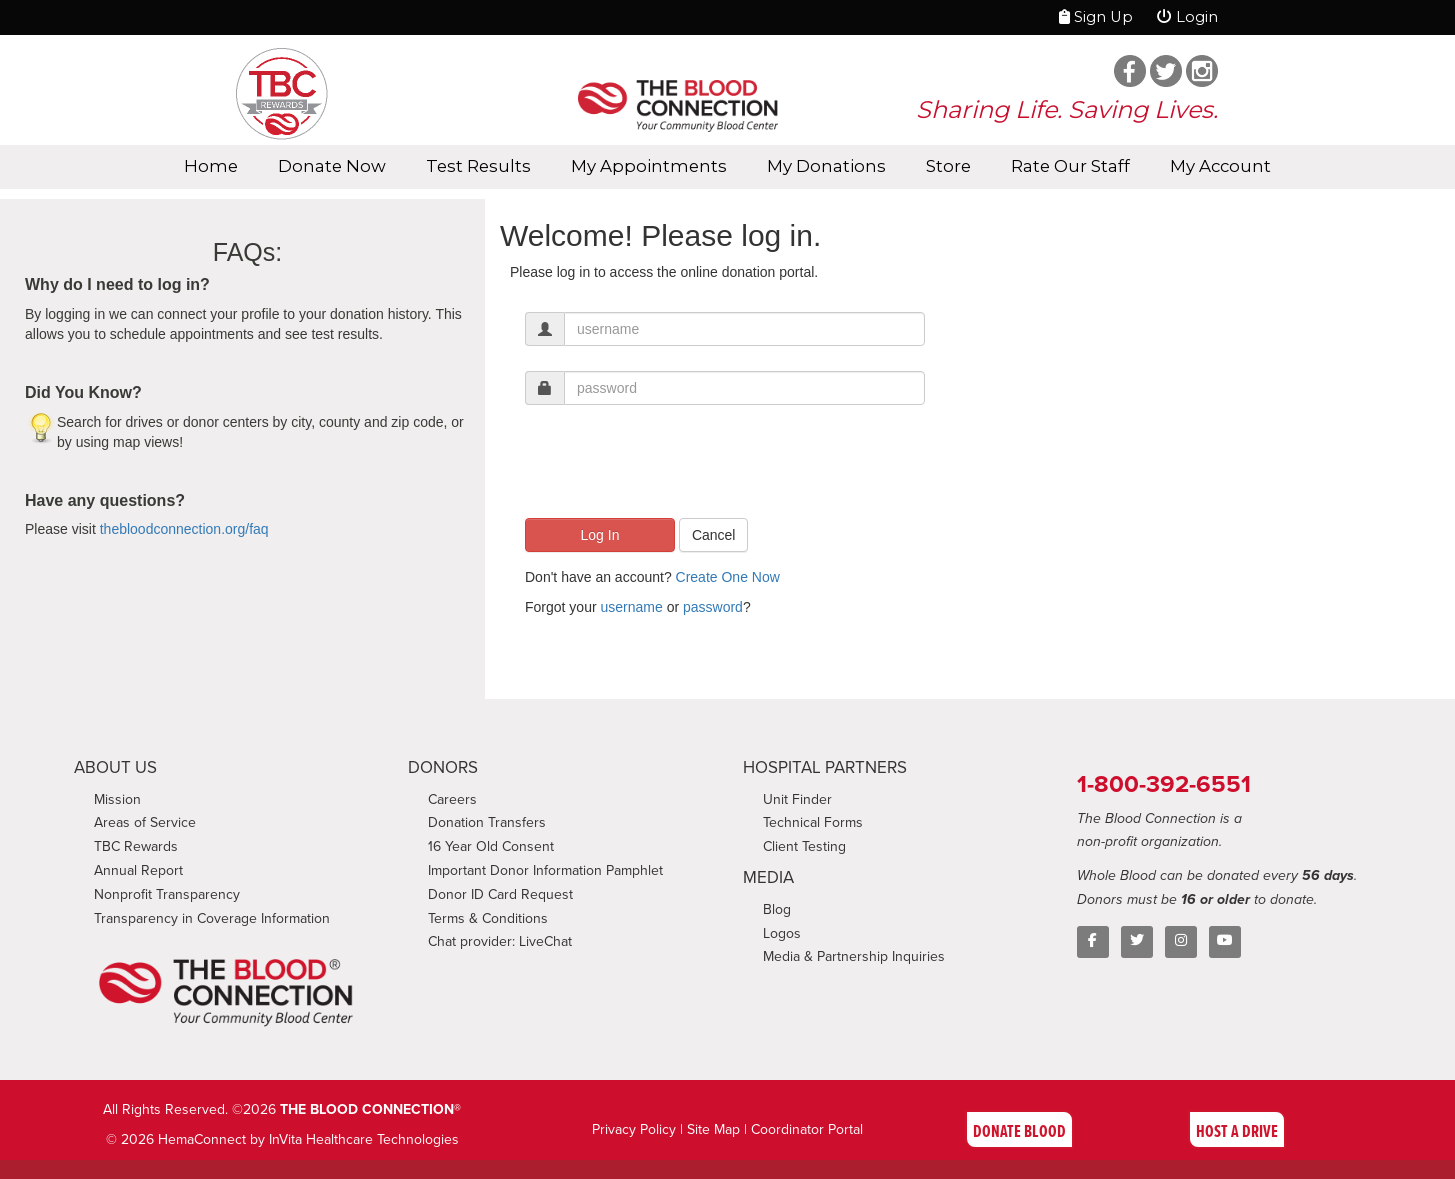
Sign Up (1096, 17)
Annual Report (138, 870)
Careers (452, 799)
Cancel (714, 535)
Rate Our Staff (1070, 166)
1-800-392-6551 (1164, 784)
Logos (782, 933)
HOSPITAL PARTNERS (825, 767)
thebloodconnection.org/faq (184, 529)
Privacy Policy (634, 1129)
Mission (117, 799)
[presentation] (677, 469)
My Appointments (649, 166)
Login (1187, 17)
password (713, 607)
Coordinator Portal (807, 1129)
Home (211, 166)
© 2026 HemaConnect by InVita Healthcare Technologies (282, 1139)
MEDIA (768, 877)
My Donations (826, 166)
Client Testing (804, 846)
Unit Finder (797, 799)
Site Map (713, 1129)
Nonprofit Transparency (167, 894)
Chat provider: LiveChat (500, 941)
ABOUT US (115, 767)
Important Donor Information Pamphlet (545, 870)
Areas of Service (145, 822)
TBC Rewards (136, 846)
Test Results (478, 166)
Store (948, 166)
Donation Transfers (487, 822)
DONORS (443, 767)
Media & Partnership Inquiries (854, 956)
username (631, 607)
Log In (600, 535)
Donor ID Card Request (500, 894)
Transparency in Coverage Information (212, 918)
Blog (777, 909)
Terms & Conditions (488, 918)
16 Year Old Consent (491, 846)
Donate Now (332, 166)
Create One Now (728, 577)
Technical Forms (813, 822)
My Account (1220, 166)
